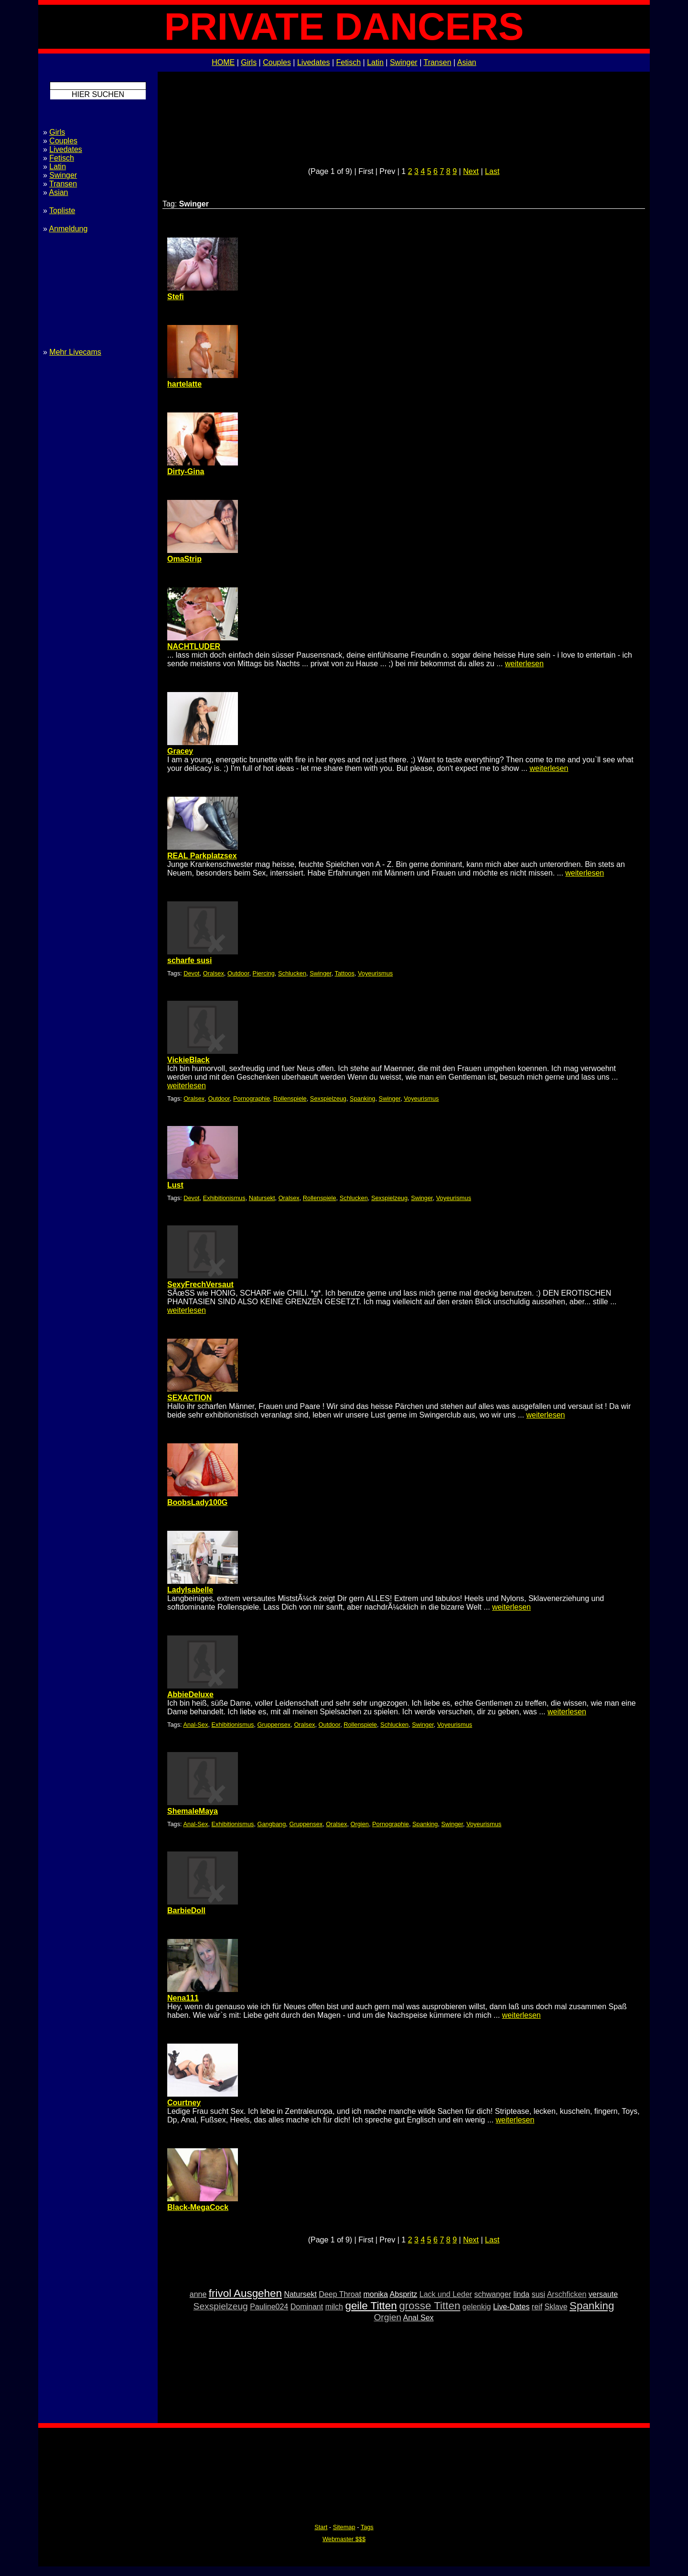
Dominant (306, 2307)
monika (375, 2294)
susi (538, 2294)
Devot (191, 973)
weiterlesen (524, 664)
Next (471, 171)
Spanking (362, 1098)
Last (492, 171)
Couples (277, 62)
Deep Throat (340, 2294)
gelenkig (476, 2307)
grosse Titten (429, 2306)
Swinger (404, 62)
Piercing (264, 973)
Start (320, 2527)
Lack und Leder (445, 2294)
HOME (223, 62)
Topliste (62, 210)
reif (537, 2307)
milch (334, 2307)
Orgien (360, 1824)
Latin (375, 62)
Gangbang (272, 1824)
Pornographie (251, 1098)
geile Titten (371, 2306)
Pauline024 (269, 2307)
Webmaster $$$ (344, 2539)
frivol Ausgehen (245, 2293)
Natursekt (262, 1197)
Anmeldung (68, 229)
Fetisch (348, 62)
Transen (437, 62)
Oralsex (213, 973)
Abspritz (404, 2294)
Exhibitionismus (224, 1197)
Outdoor (238, 973)
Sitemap (344, 2527)
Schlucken (292, 973)
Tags (367, 2527)
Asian (466, 62)
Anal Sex (418, 2318)
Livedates (313, 62)
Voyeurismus (375, 973)
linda (521, 2294)
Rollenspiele (290, 1098)
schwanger (492, 2294)
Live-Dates (511, 2307)
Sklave (556, 2307)
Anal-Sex (195, 1724)
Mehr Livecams (75, 352)
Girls (249, 62)
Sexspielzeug (328, 1098)
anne (198, 2294)
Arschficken (567, 2294)
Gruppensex (274, 1724)
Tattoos (345, 973)
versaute (603, 2294)
